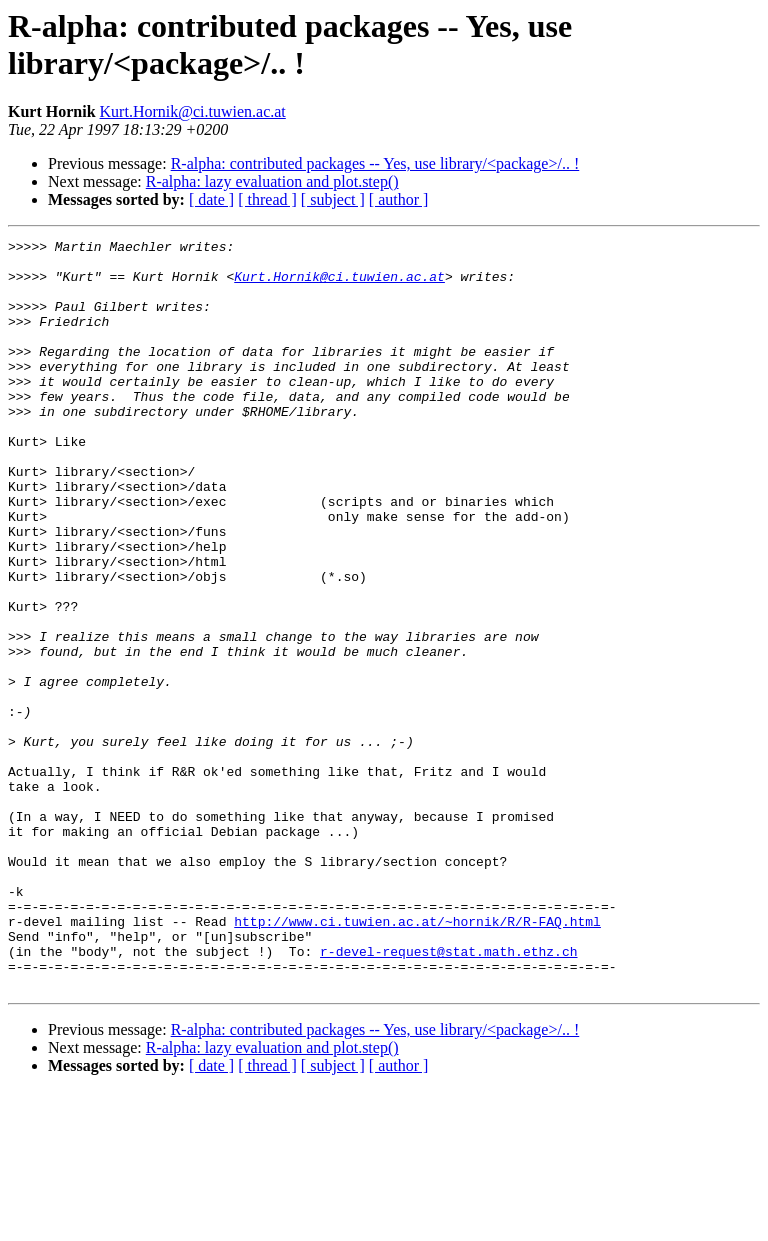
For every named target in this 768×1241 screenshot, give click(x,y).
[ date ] (211, 199)
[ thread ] (267, 199)
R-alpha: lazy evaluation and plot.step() (272, 181)
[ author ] (399, 199)
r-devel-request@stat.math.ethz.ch (448, 1095)
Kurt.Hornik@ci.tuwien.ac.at (193, 111)
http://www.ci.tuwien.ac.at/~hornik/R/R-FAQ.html (417, 1059)
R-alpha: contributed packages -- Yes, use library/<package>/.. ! (375, 163)
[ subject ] (333, 199)
